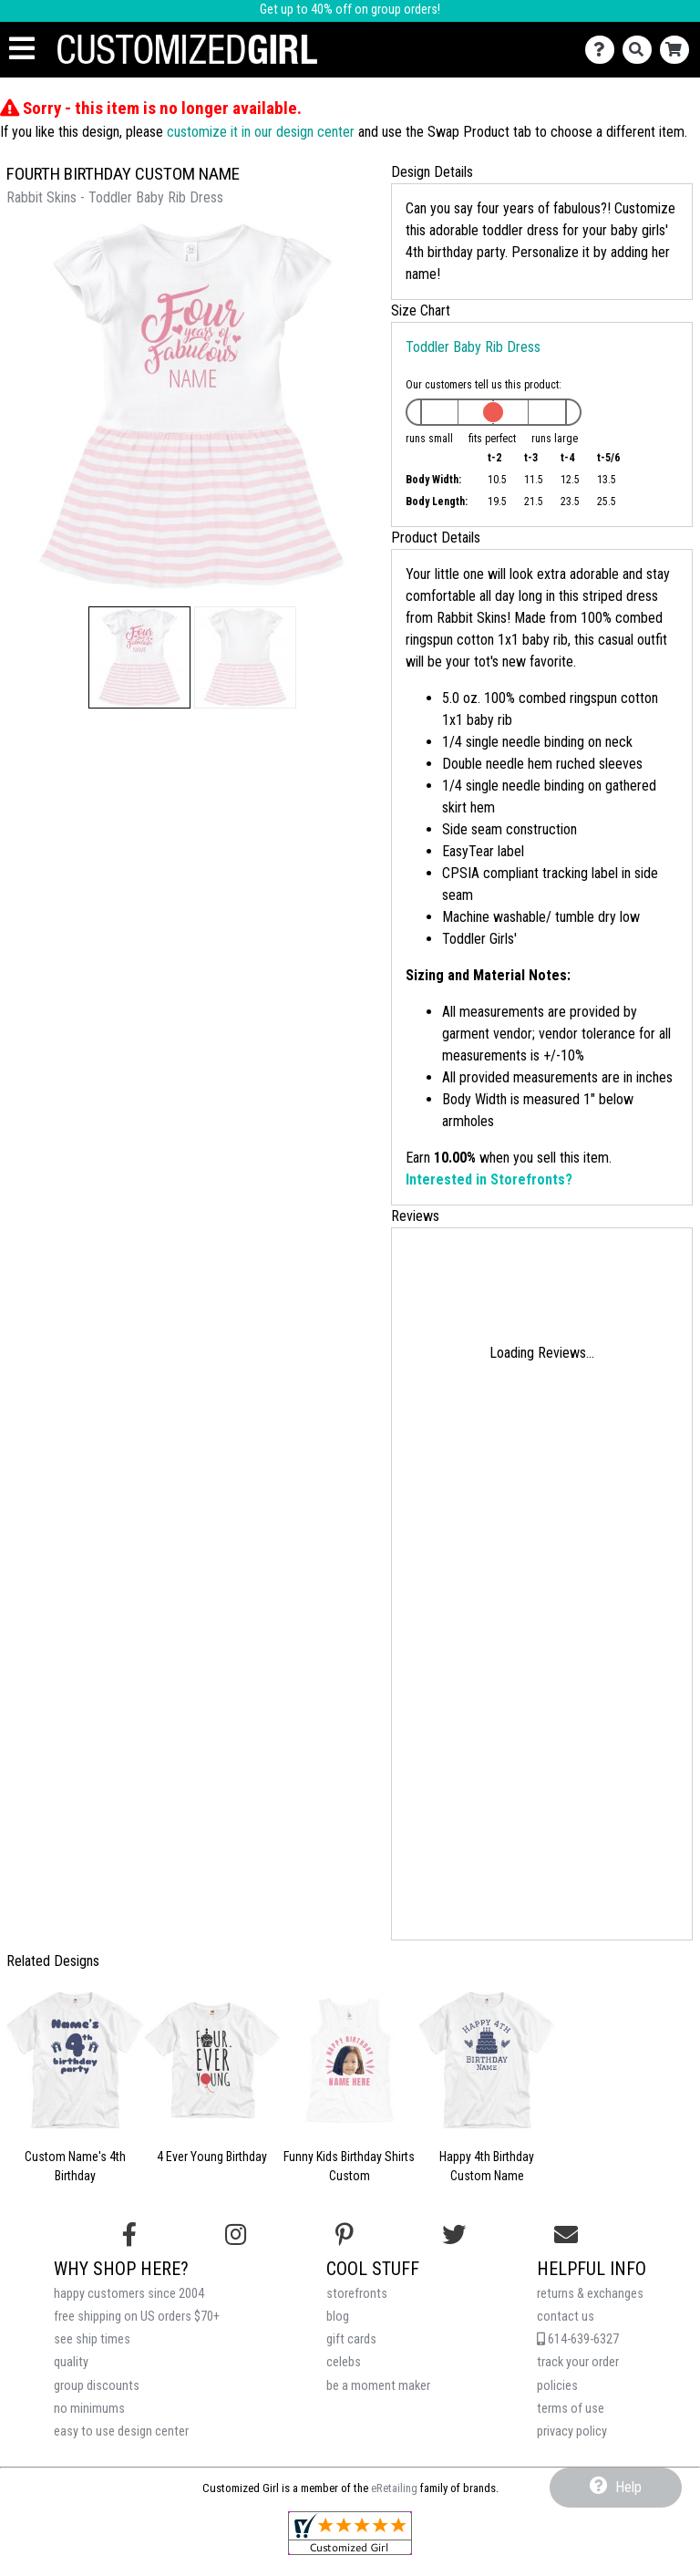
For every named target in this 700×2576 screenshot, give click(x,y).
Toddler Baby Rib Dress (473, 347)
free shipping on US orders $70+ (137, 2316)
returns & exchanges (590, 2294)
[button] (139, 657)
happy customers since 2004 (129, 2294)
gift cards (351, 2339)
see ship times (92, 2339)
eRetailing (394, 2488)
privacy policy (572, 2431)
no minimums (89, 2408)
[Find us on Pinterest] (344, 2235)
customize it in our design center (261, 131)
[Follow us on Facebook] (129, 2235)
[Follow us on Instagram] (235, 2235)
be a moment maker (378, 2386)
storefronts (356, 2294)
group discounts (96, 2386)
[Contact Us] (604, 50)
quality (71, 2362)
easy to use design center (121, 2431)
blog (337, 2316)
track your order (578, 2362)
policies (557, 2386)
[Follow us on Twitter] (454, 2235)
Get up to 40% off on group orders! (350, 9)
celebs (343, 2362)
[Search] (641, 50)
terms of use (570, 2408)
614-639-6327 (578, 2339)
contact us (565, 2316)
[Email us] (566, 2235)
